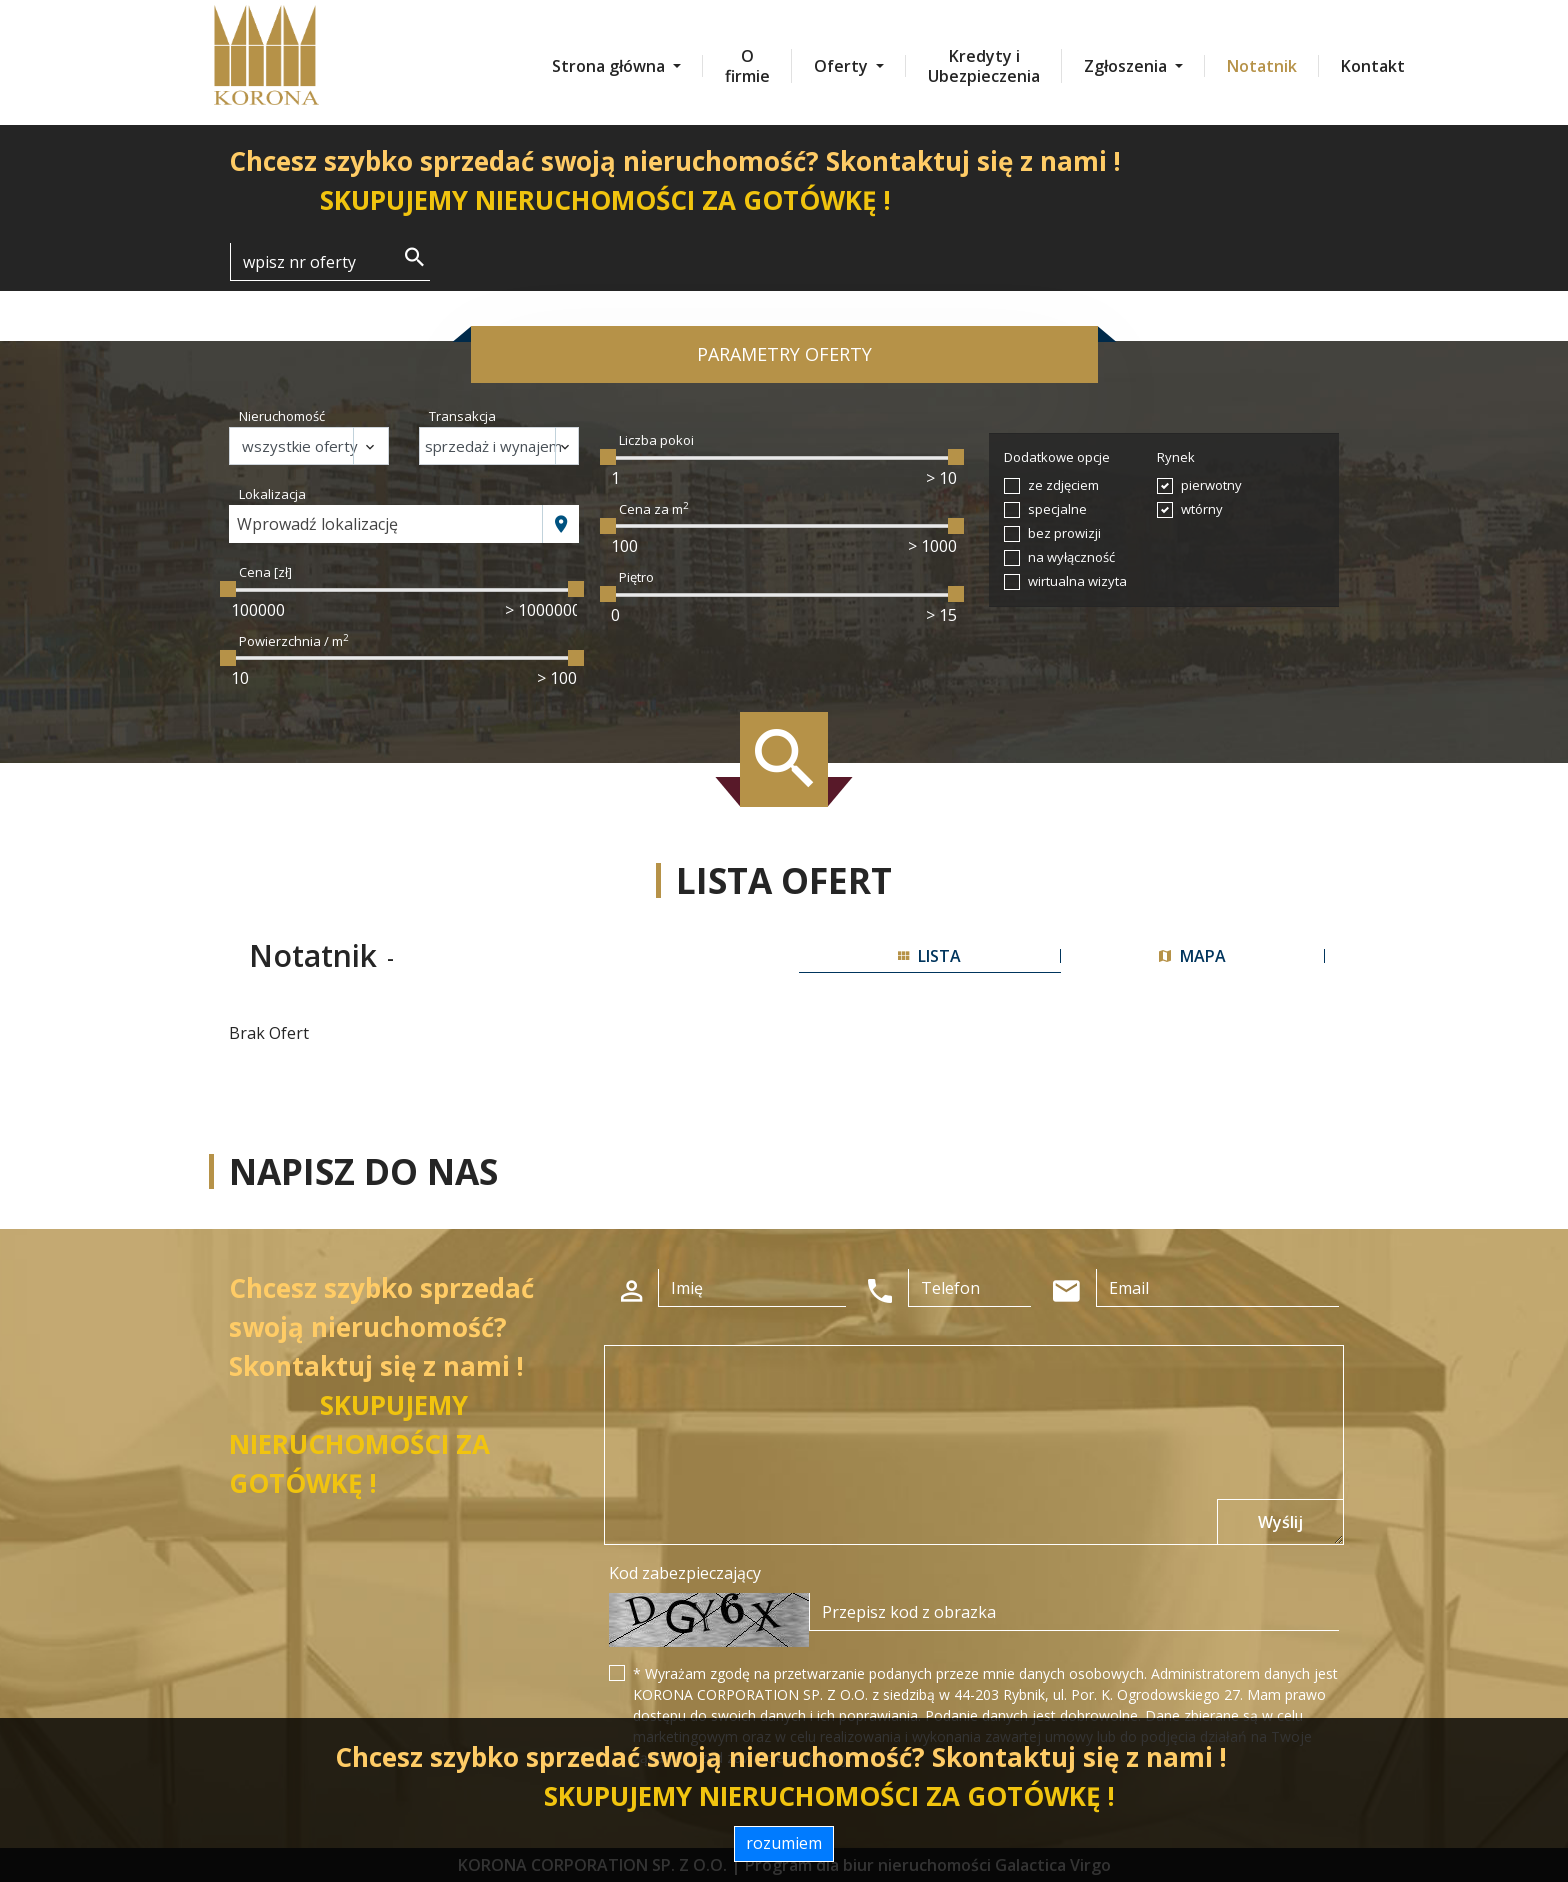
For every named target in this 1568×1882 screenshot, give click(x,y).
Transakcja (462, 416)
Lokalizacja (272, 494)
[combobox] (386, 524)
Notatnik (1262, 66)
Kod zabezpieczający (685, 1573)
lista (929, 956)
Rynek (1176, 457)
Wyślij (1280, 1522)
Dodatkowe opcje (1057, 457)
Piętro (636, 577)
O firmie (747, 66)
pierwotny (1211, 485)
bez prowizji (1064, 533)
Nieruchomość (282, 416)
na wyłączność (1071, 557)
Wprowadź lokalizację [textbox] (317, 524)
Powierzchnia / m (294, 641)
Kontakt (1373, 66)
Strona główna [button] (610, 66)
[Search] (330, 262)
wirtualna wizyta (1077, 581)
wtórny (1202, 509)
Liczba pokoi (656, 440)
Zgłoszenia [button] (1127, 66)
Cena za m (654, 509)
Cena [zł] (265, 572)
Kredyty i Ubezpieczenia (984, 66)
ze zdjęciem (1063, 485)
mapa (1192, 956)
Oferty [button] (843, 66)
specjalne (1057, 509)
